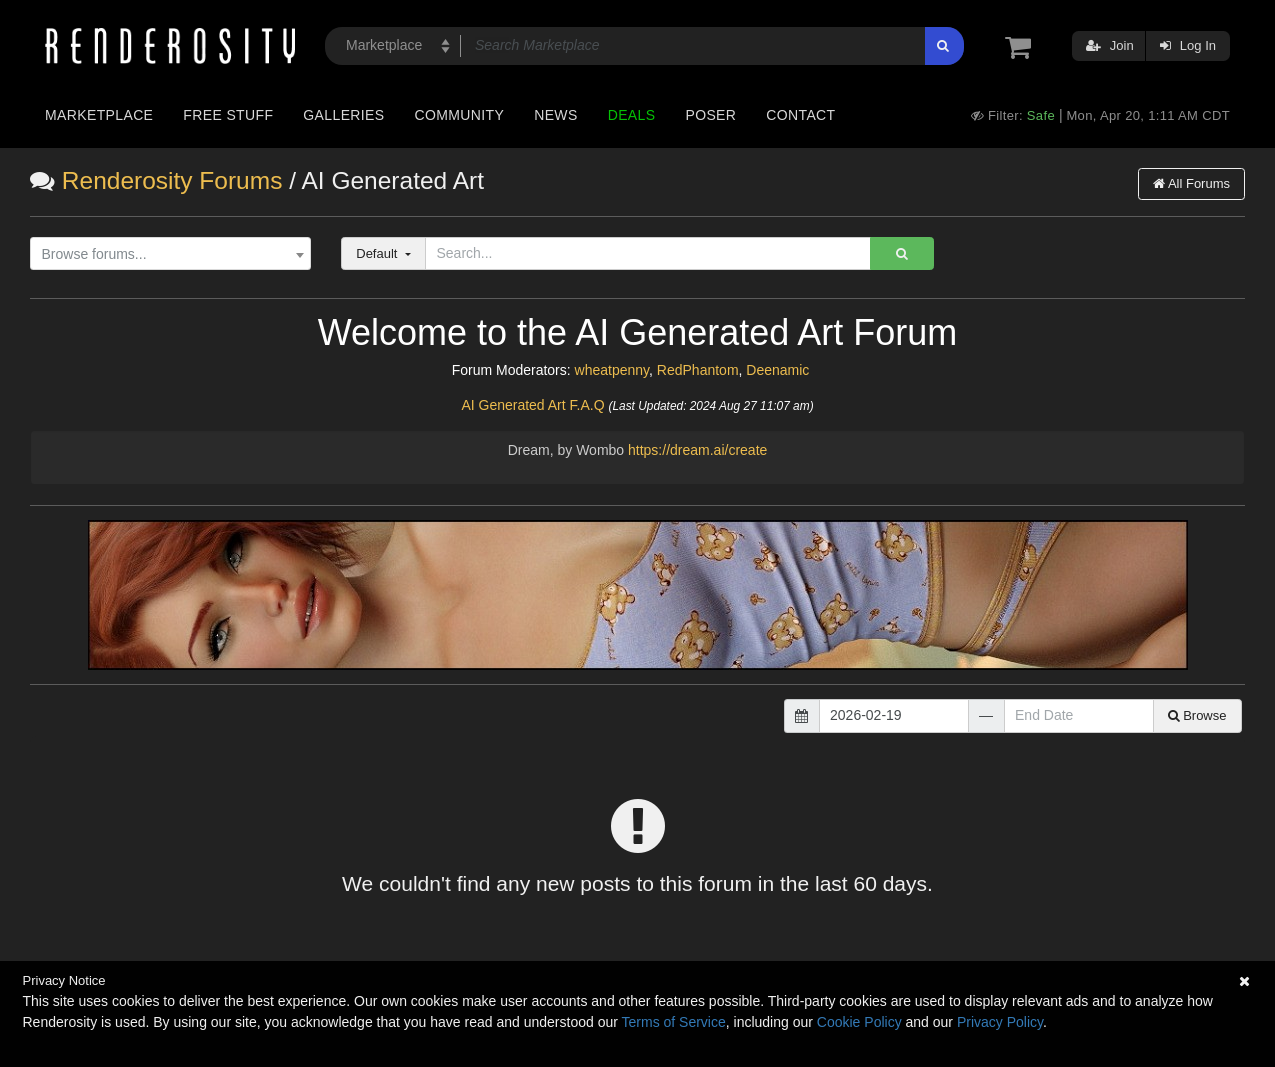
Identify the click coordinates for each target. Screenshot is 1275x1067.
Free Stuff (228, 115)
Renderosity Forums (172, 180)
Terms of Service (674, 1022)
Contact (800, 115)
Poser (710, 115)
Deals (632, 115)
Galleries (343, 115)
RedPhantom (698, 370)
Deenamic (777, 370)
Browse (1197, 715)
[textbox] (166, 254)
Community (460, 115)
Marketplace (99, 115)
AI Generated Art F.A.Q (532, 405)
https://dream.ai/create (697, 450)
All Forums (1191, 183)
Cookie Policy (859, 1022)
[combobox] (170, 254)
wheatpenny (612, 370)
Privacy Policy (1000, 1022)
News (555, 115)
